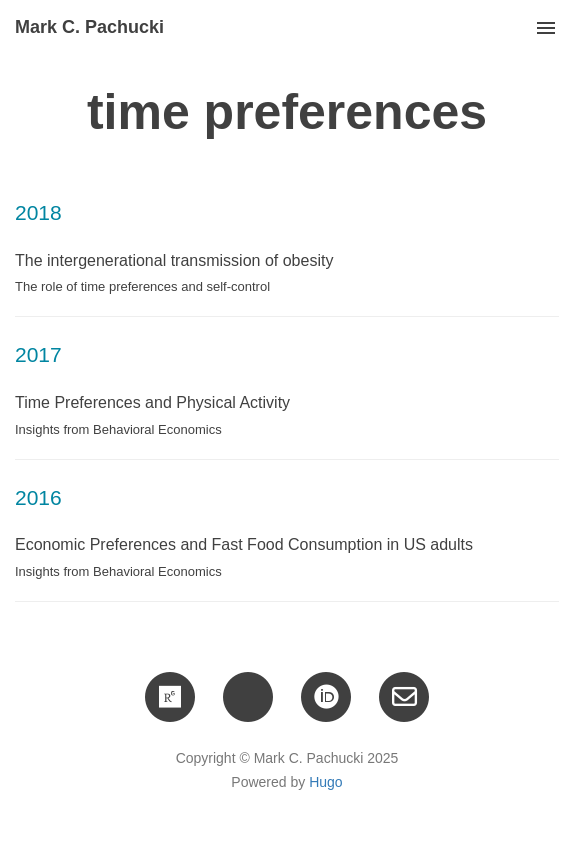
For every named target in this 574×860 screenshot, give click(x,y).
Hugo (325, 782)
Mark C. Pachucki (89, 27)
